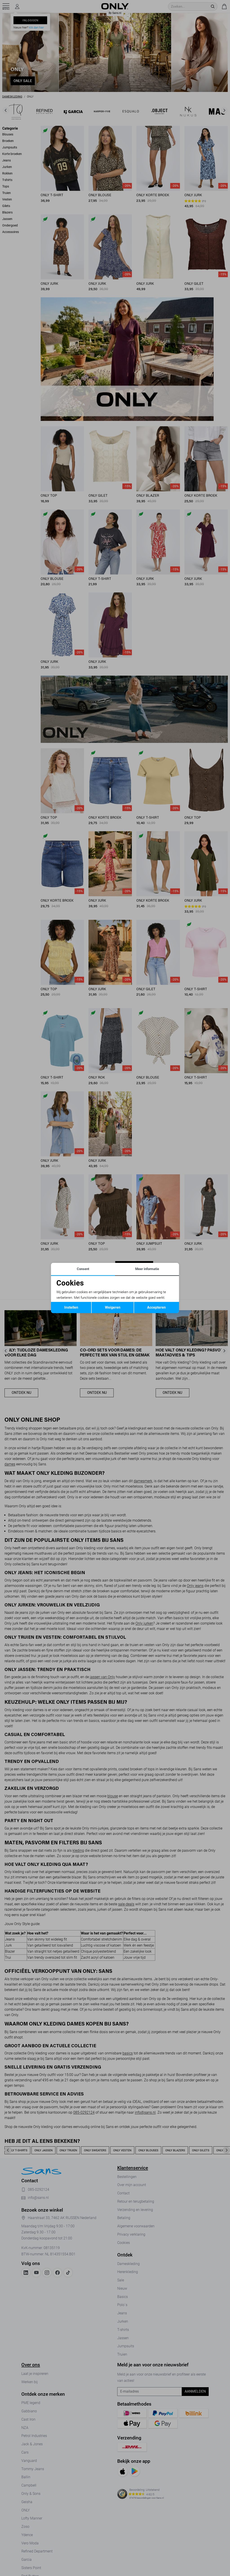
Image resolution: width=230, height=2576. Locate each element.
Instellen (71, 1337)
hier (79, 1311)
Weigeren (112, 1337)
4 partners (132, 1275)
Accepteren (156, 1337)
